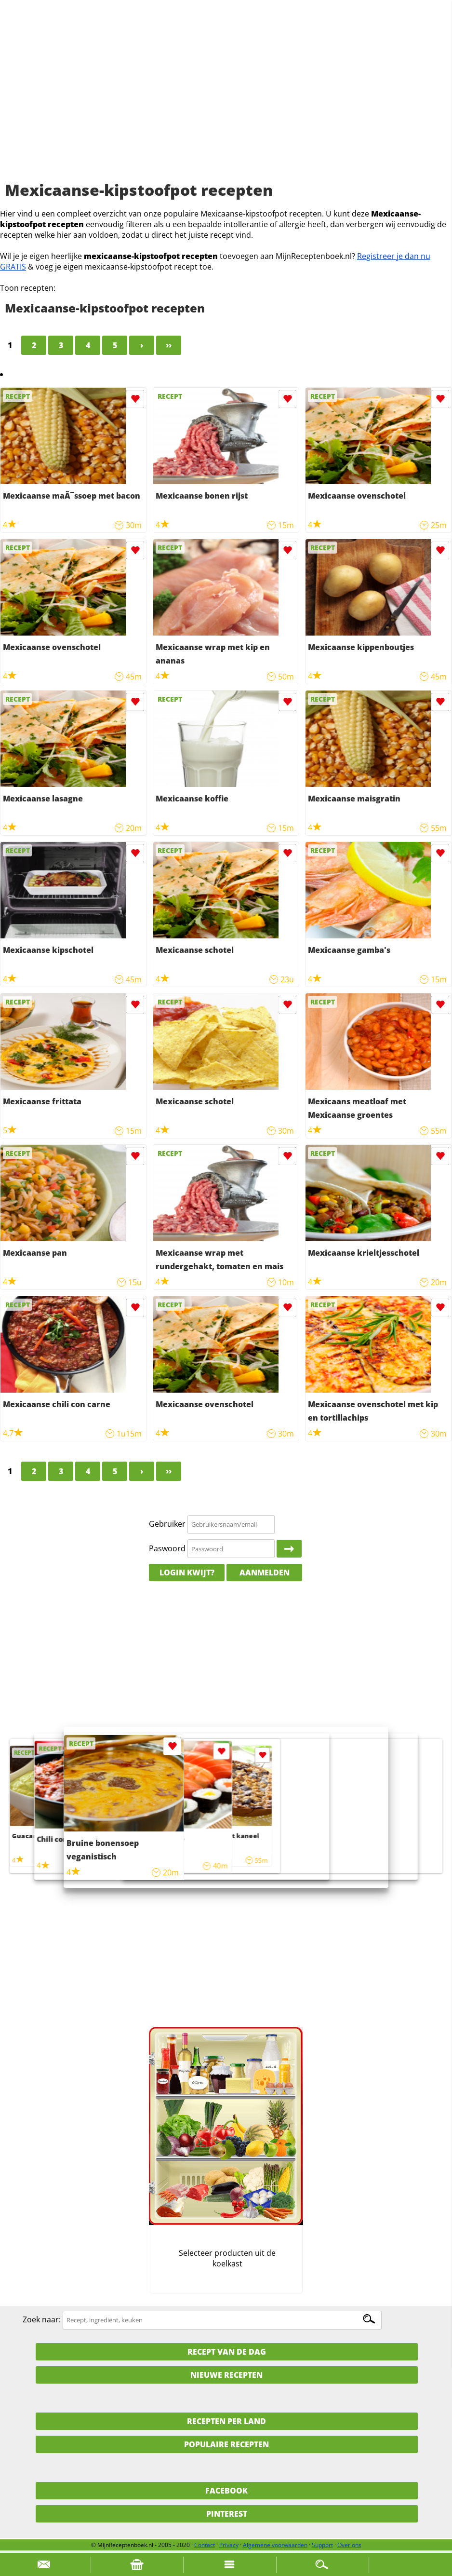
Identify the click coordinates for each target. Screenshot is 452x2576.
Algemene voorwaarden (275, 2545)
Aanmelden (264, 1572)
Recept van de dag (226, 2351)
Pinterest (226, 2513)
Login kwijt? (187, 1572)
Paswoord (167, 1548)
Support (322, 2545)
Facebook (226, 2490)
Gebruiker (167, 1523)
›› (169, 345)
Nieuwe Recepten (226, 2375)
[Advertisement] (226, 101)
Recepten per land (226, 2421)
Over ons (349, 2545)
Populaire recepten (226, 2444)
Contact (204, 2545)
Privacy (229, 2545)
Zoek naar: (42, 2319)
